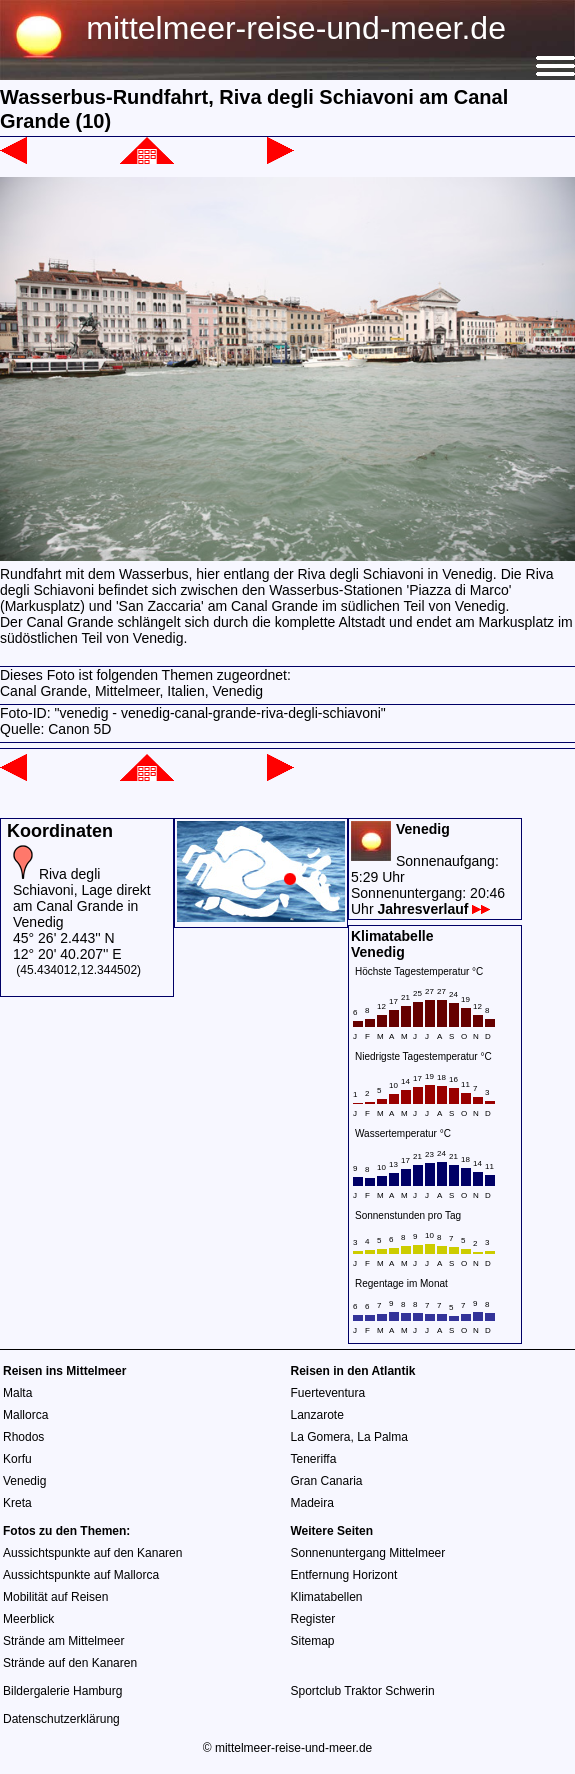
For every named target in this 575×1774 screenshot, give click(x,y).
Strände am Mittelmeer (63, 1641)
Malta (17, 1393)
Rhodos (23, 1437)
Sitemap (313, 1641)
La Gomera (321, 1437)
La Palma (382, 1437)
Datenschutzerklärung (61, 1719)
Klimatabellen (327, 1597)
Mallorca (25, 1415)
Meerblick (28, 1619)
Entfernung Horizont (344, 1575)
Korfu (17, 1459)
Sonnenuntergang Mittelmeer (368, 1553)
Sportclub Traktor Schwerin (363, 1691)
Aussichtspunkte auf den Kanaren (92, 1553)
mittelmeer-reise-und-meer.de (296, 28)
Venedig (24, 1481)
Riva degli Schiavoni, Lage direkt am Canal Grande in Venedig (82, 898)
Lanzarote (317, 1415)
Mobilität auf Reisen (55, 1597)
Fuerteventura (328, 1393)
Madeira (312, 1503)
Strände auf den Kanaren (70, 1663)
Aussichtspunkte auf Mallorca (81, 1575)
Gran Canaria (327, 1481)
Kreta (17, 1503)
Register (313, 1619)
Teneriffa (314, 1459)
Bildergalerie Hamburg (62, 1691)
